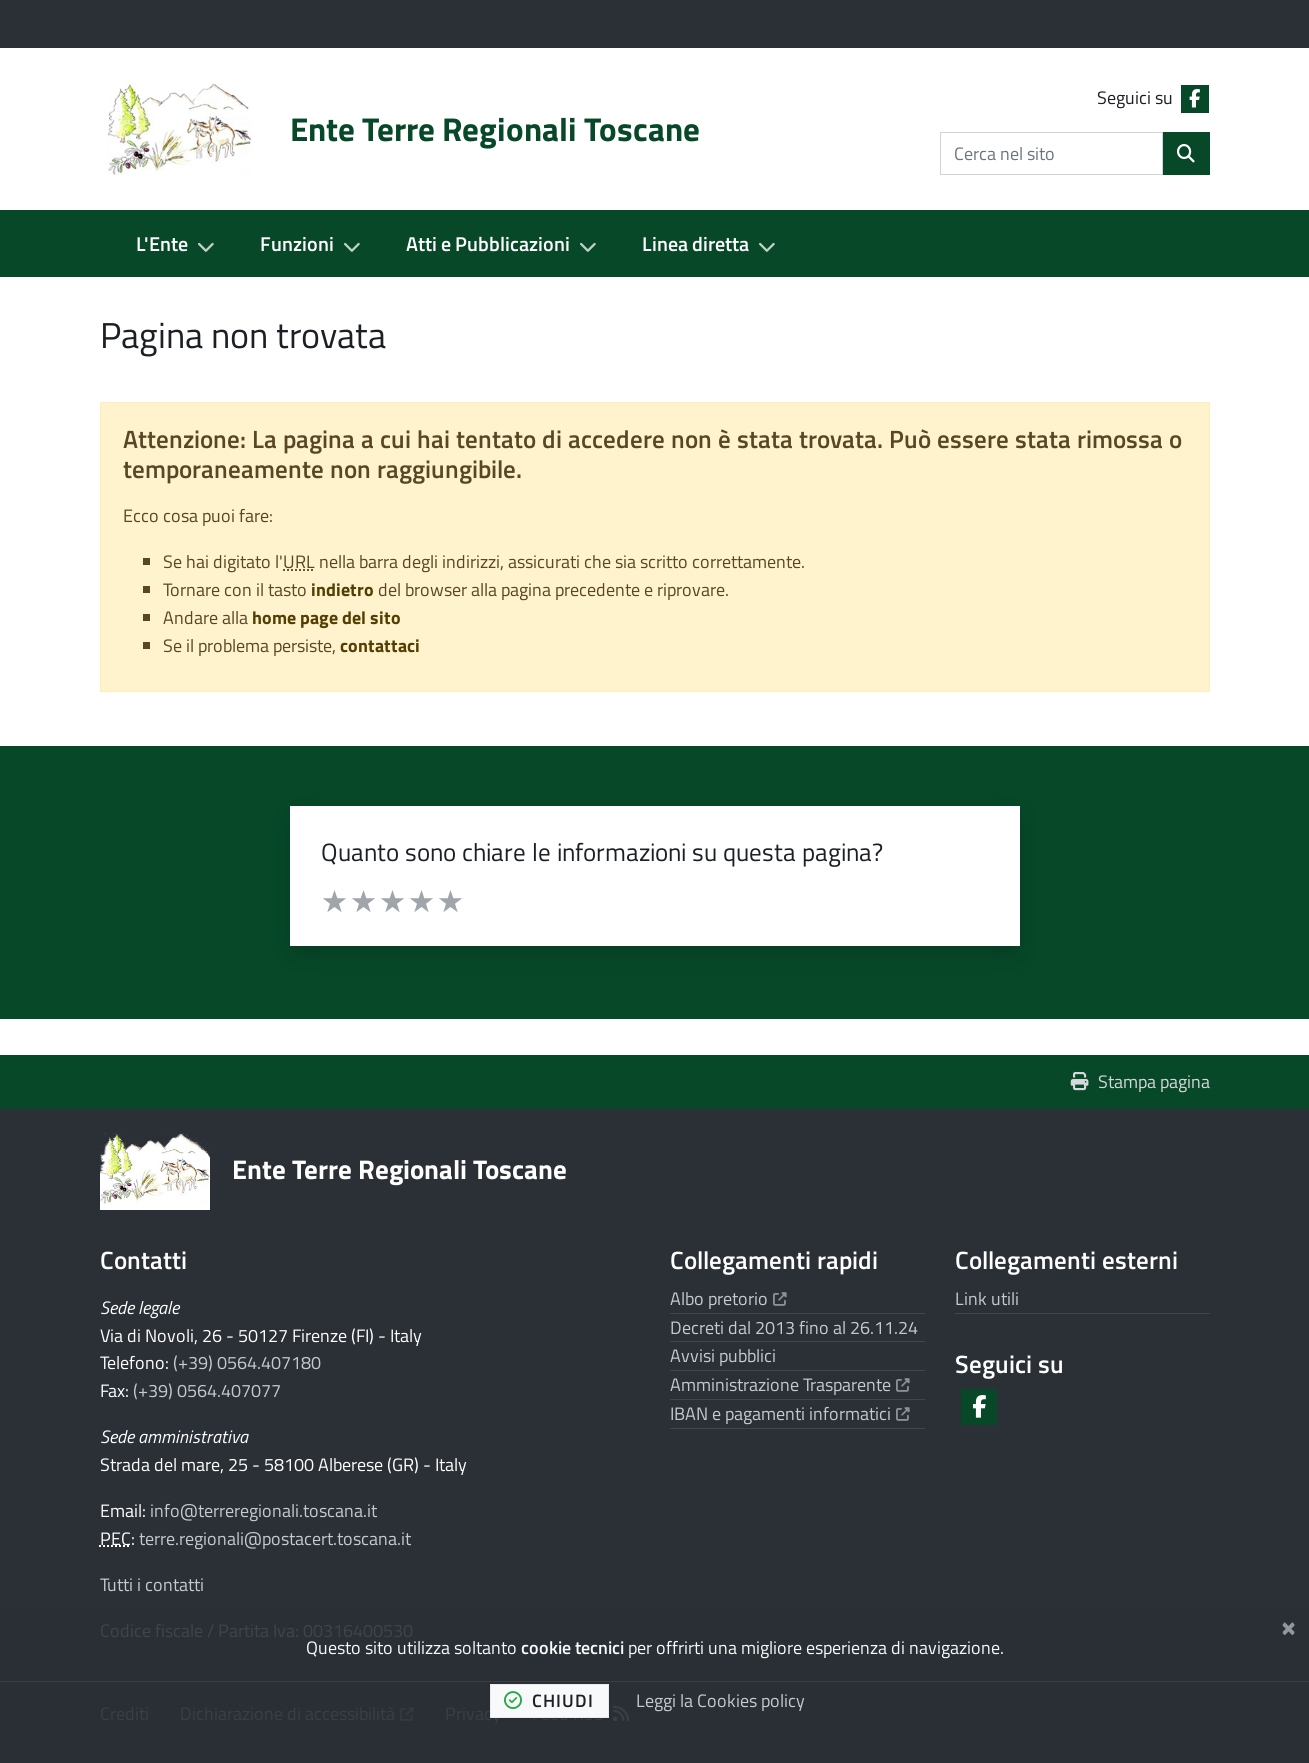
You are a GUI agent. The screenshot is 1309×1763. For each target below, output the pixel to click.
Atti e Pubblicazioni (488, 243)
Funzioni (297, 243)
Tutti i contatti (152, 1584)
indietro (342, 589)
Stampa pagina (1140, 1081)
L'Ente (162, 243)
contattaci (380, 645)
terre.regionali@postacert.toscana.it (275, 1538)
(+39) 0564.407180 (247, 1362)
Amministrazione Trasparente (790, 1384)
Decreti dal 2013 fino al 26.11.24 (794, 1327)
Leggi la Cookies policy (720, 1700)
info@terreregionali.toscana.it (263, 1510)
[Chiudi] (1288, 1624)
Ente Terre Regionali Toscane (399, 1168)
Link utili (987, 1298)
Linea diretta (695, 243)
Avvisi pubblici (723, 1355)
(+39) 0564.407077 (207, 1390)
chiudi (549, 1700)
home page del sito (326, 617)
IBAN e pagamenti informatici (790, 1413)
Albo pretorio (729, 1298)
